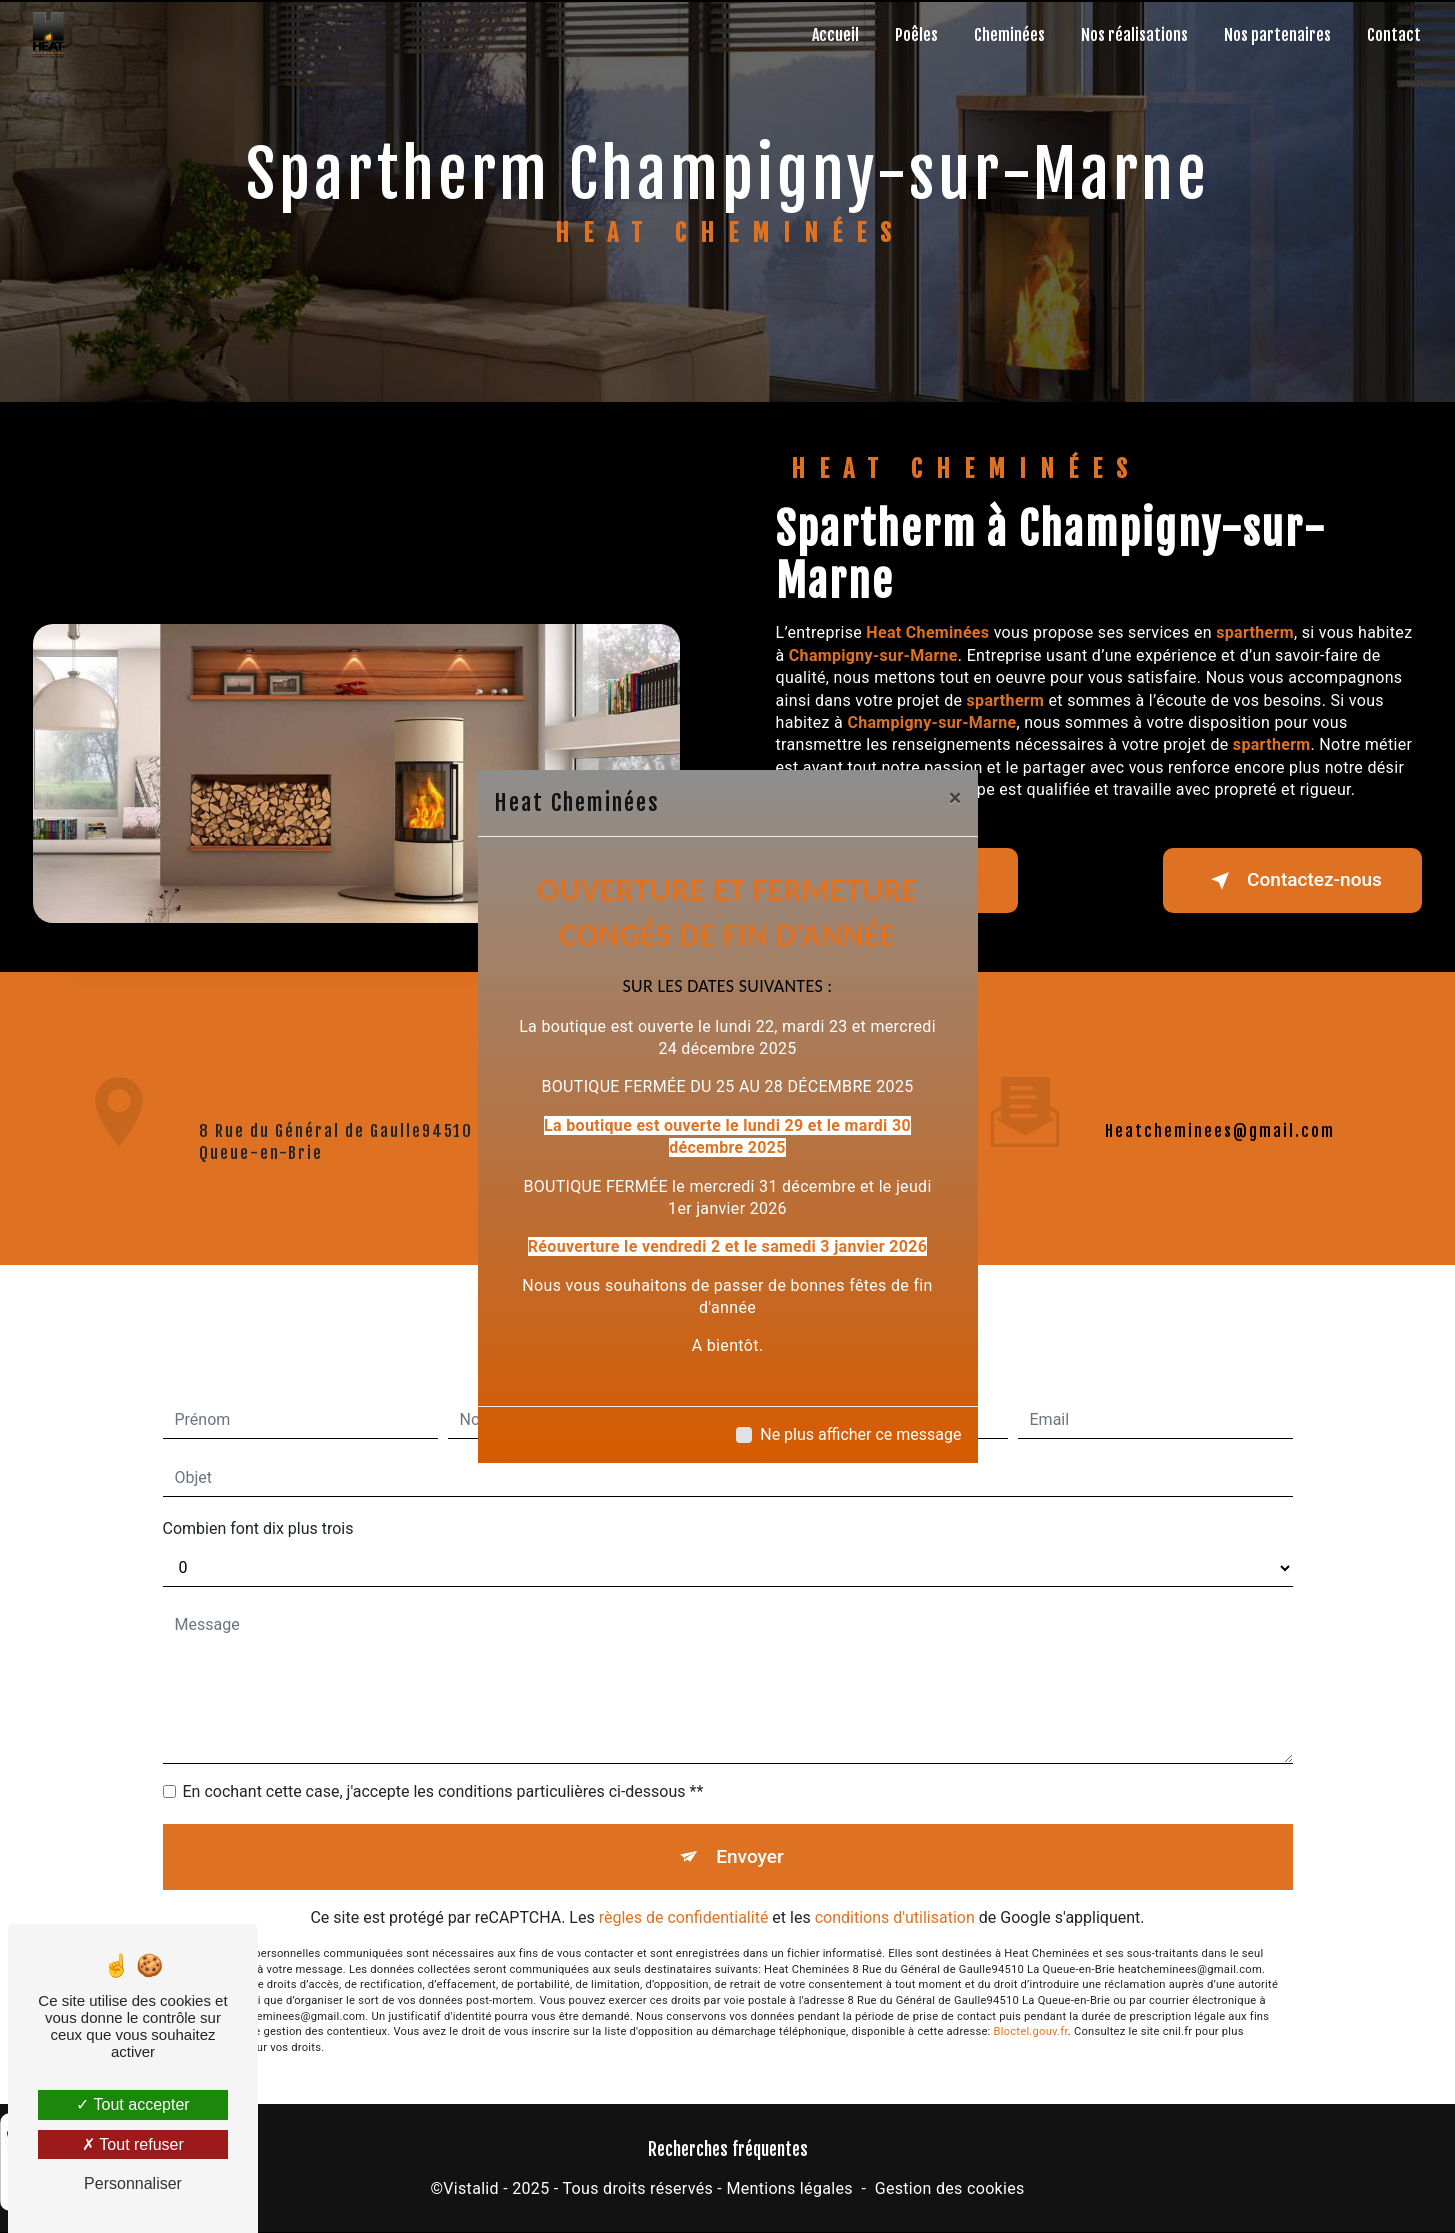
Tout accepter (132, 2104)
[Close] (955, 798)
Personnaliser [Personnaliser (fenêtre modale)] (133, 2183)
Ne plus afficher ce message (860, 1434)
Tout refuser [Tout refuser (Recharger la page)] (133, 2144)
